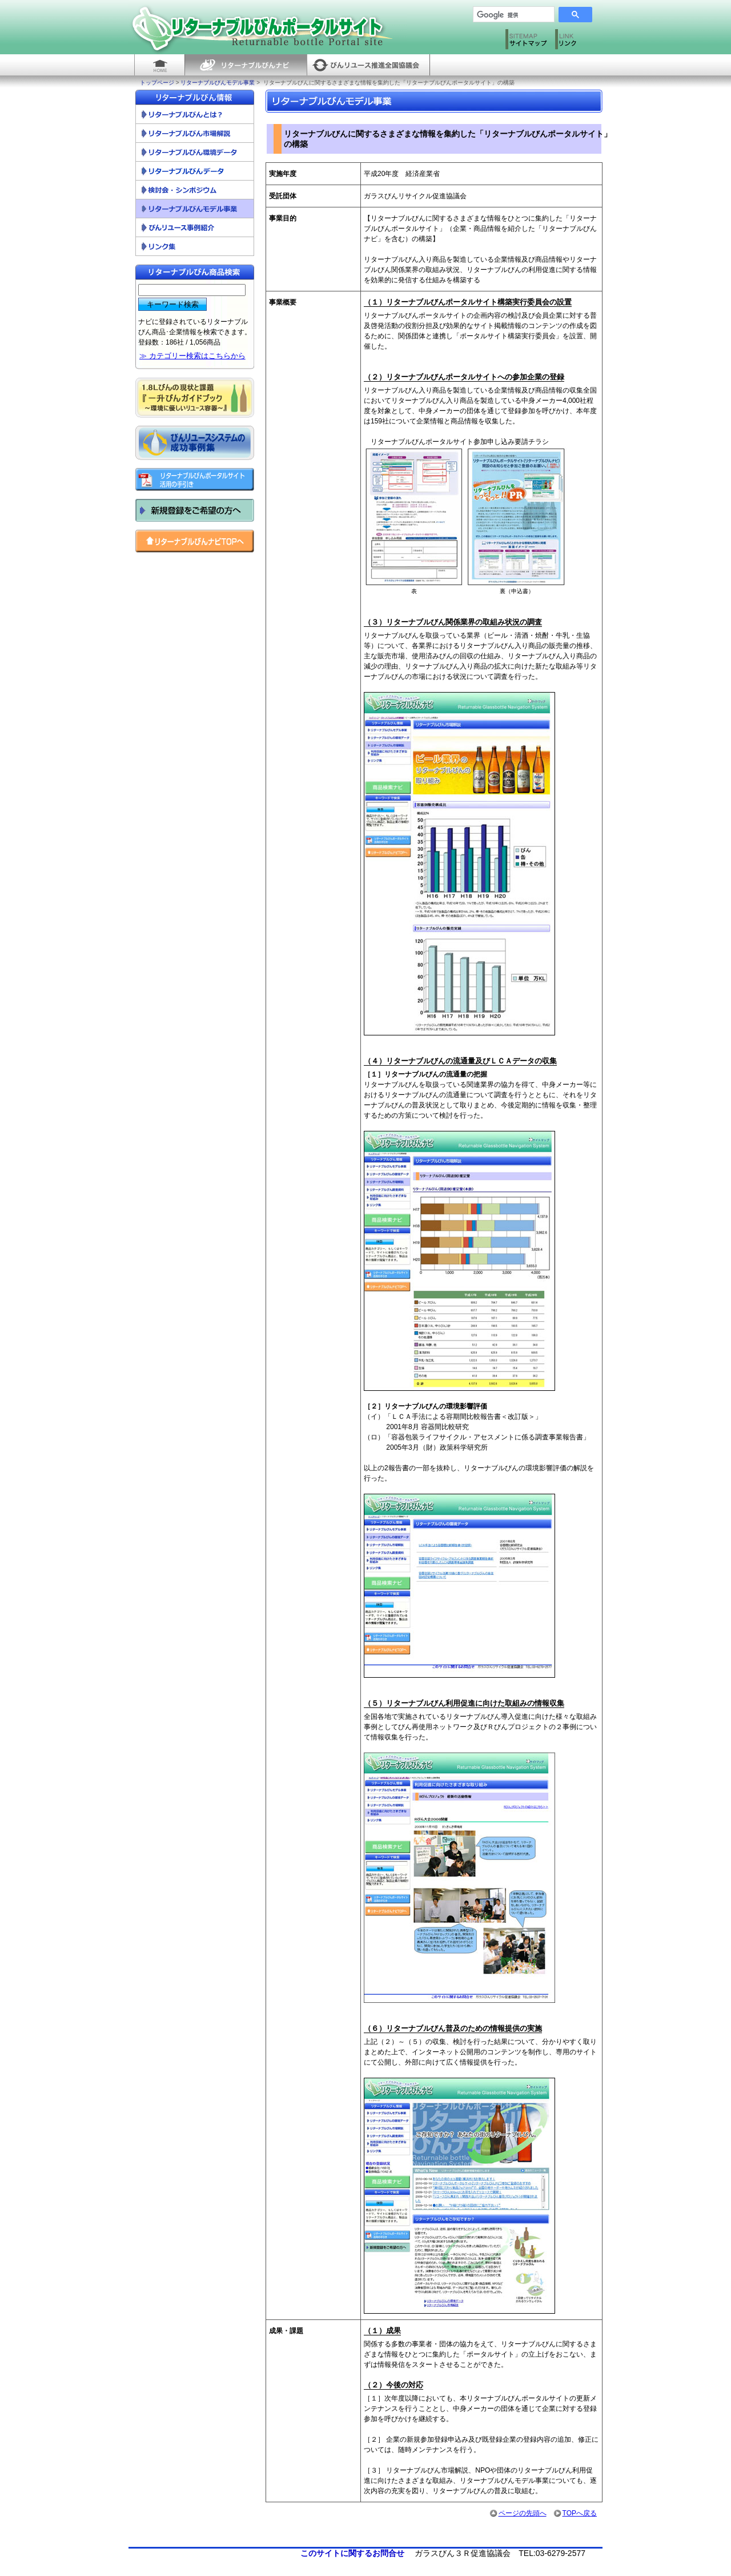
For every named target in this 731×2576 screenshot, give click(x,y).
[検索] (509, 15)
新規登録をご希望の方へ (194, 510)
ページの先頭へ (518, 2513)
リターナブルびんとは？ (194, 114)
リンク (577, 41)
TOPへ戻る (575, 2513)
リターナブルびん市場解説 (194, 133)
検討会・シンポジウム (194, 190)
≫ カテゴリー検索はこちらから (192, 355)
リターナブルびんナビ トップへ (194, 541)
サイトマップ (527, 41)
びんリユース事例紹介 (194, 227)
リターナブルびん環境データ (194, 152)
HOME (159, 64)
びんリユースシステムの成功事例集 (194, 443)
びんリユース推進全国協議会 (368, 64)
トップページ (157, 82)
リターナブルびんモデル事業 (217, 82)
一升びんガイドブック (194, 398)
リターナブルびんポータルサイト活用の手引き (194, 479)
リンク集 (194, 246)
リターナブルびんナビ (245, 64)
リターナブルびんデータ (194, 171)
